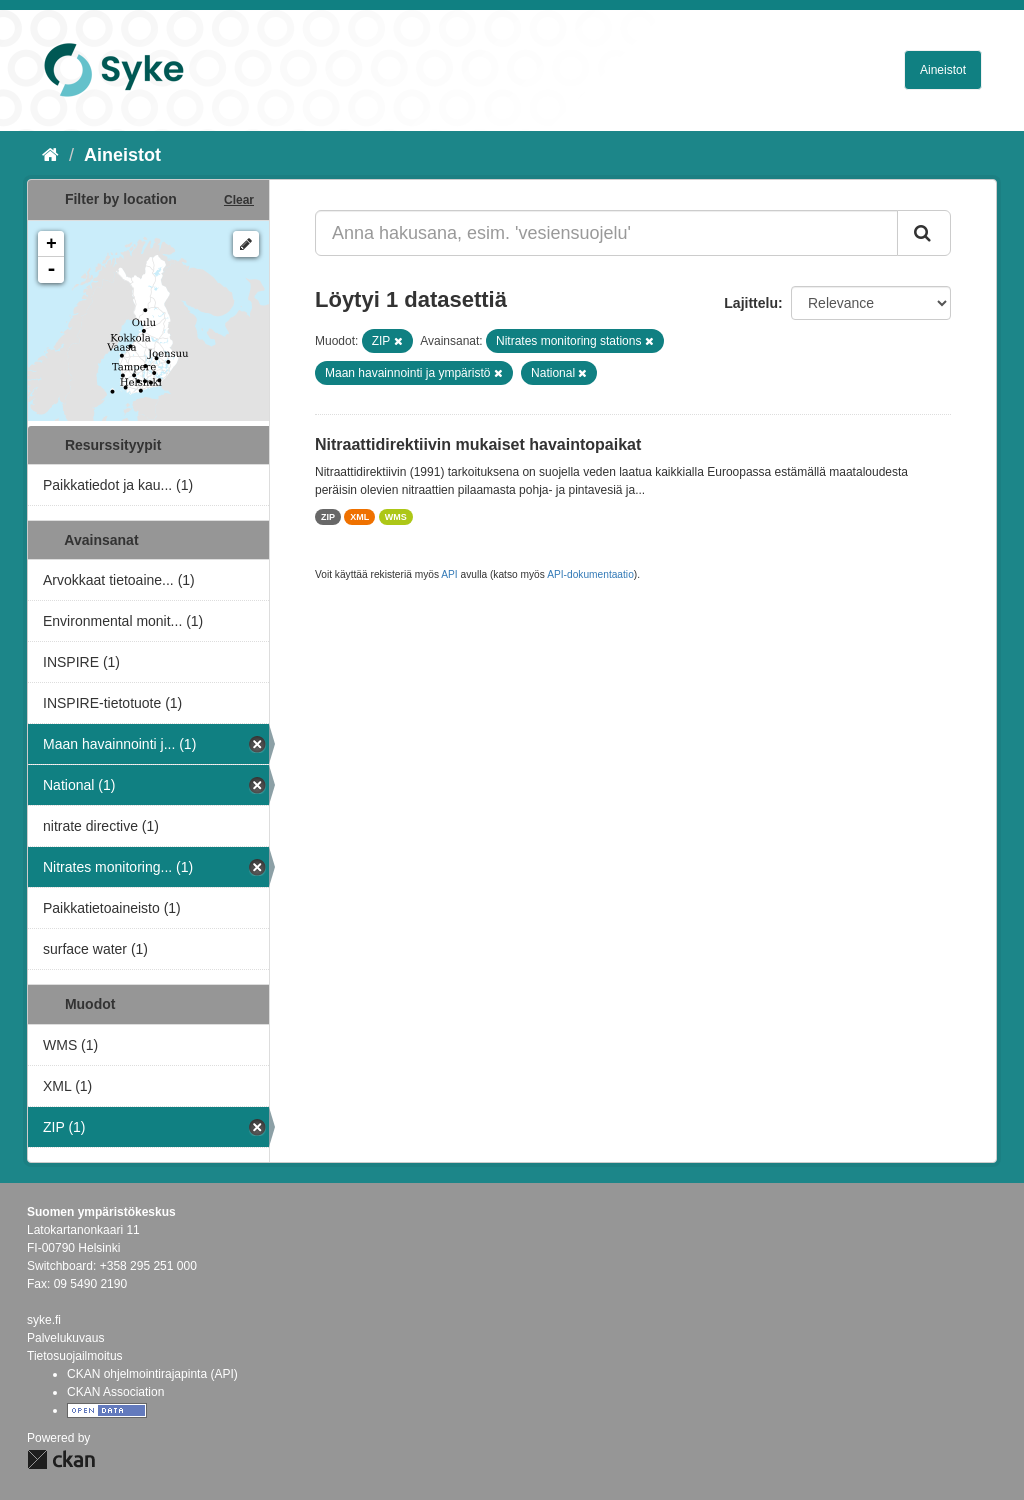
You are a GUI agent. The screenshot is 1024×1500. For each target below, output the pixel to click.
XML (359, 517)
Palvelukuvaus (65, 1338)
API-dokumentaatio (590, 574)
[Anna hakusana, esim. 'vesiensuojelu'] (606, 233)
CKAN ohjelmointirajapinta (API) (152, 1374)
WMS (396, 517)
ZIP (328, 517)
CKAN (61, 1459)
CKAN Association (115, 1392)
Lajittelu (751, 303)
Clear (239, 200)
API (449, 574)
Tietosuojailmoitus (75, 1356)
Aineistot (943, 70)
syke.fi (44, 1320)
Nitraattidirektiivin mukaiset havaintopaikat (478, 444)
